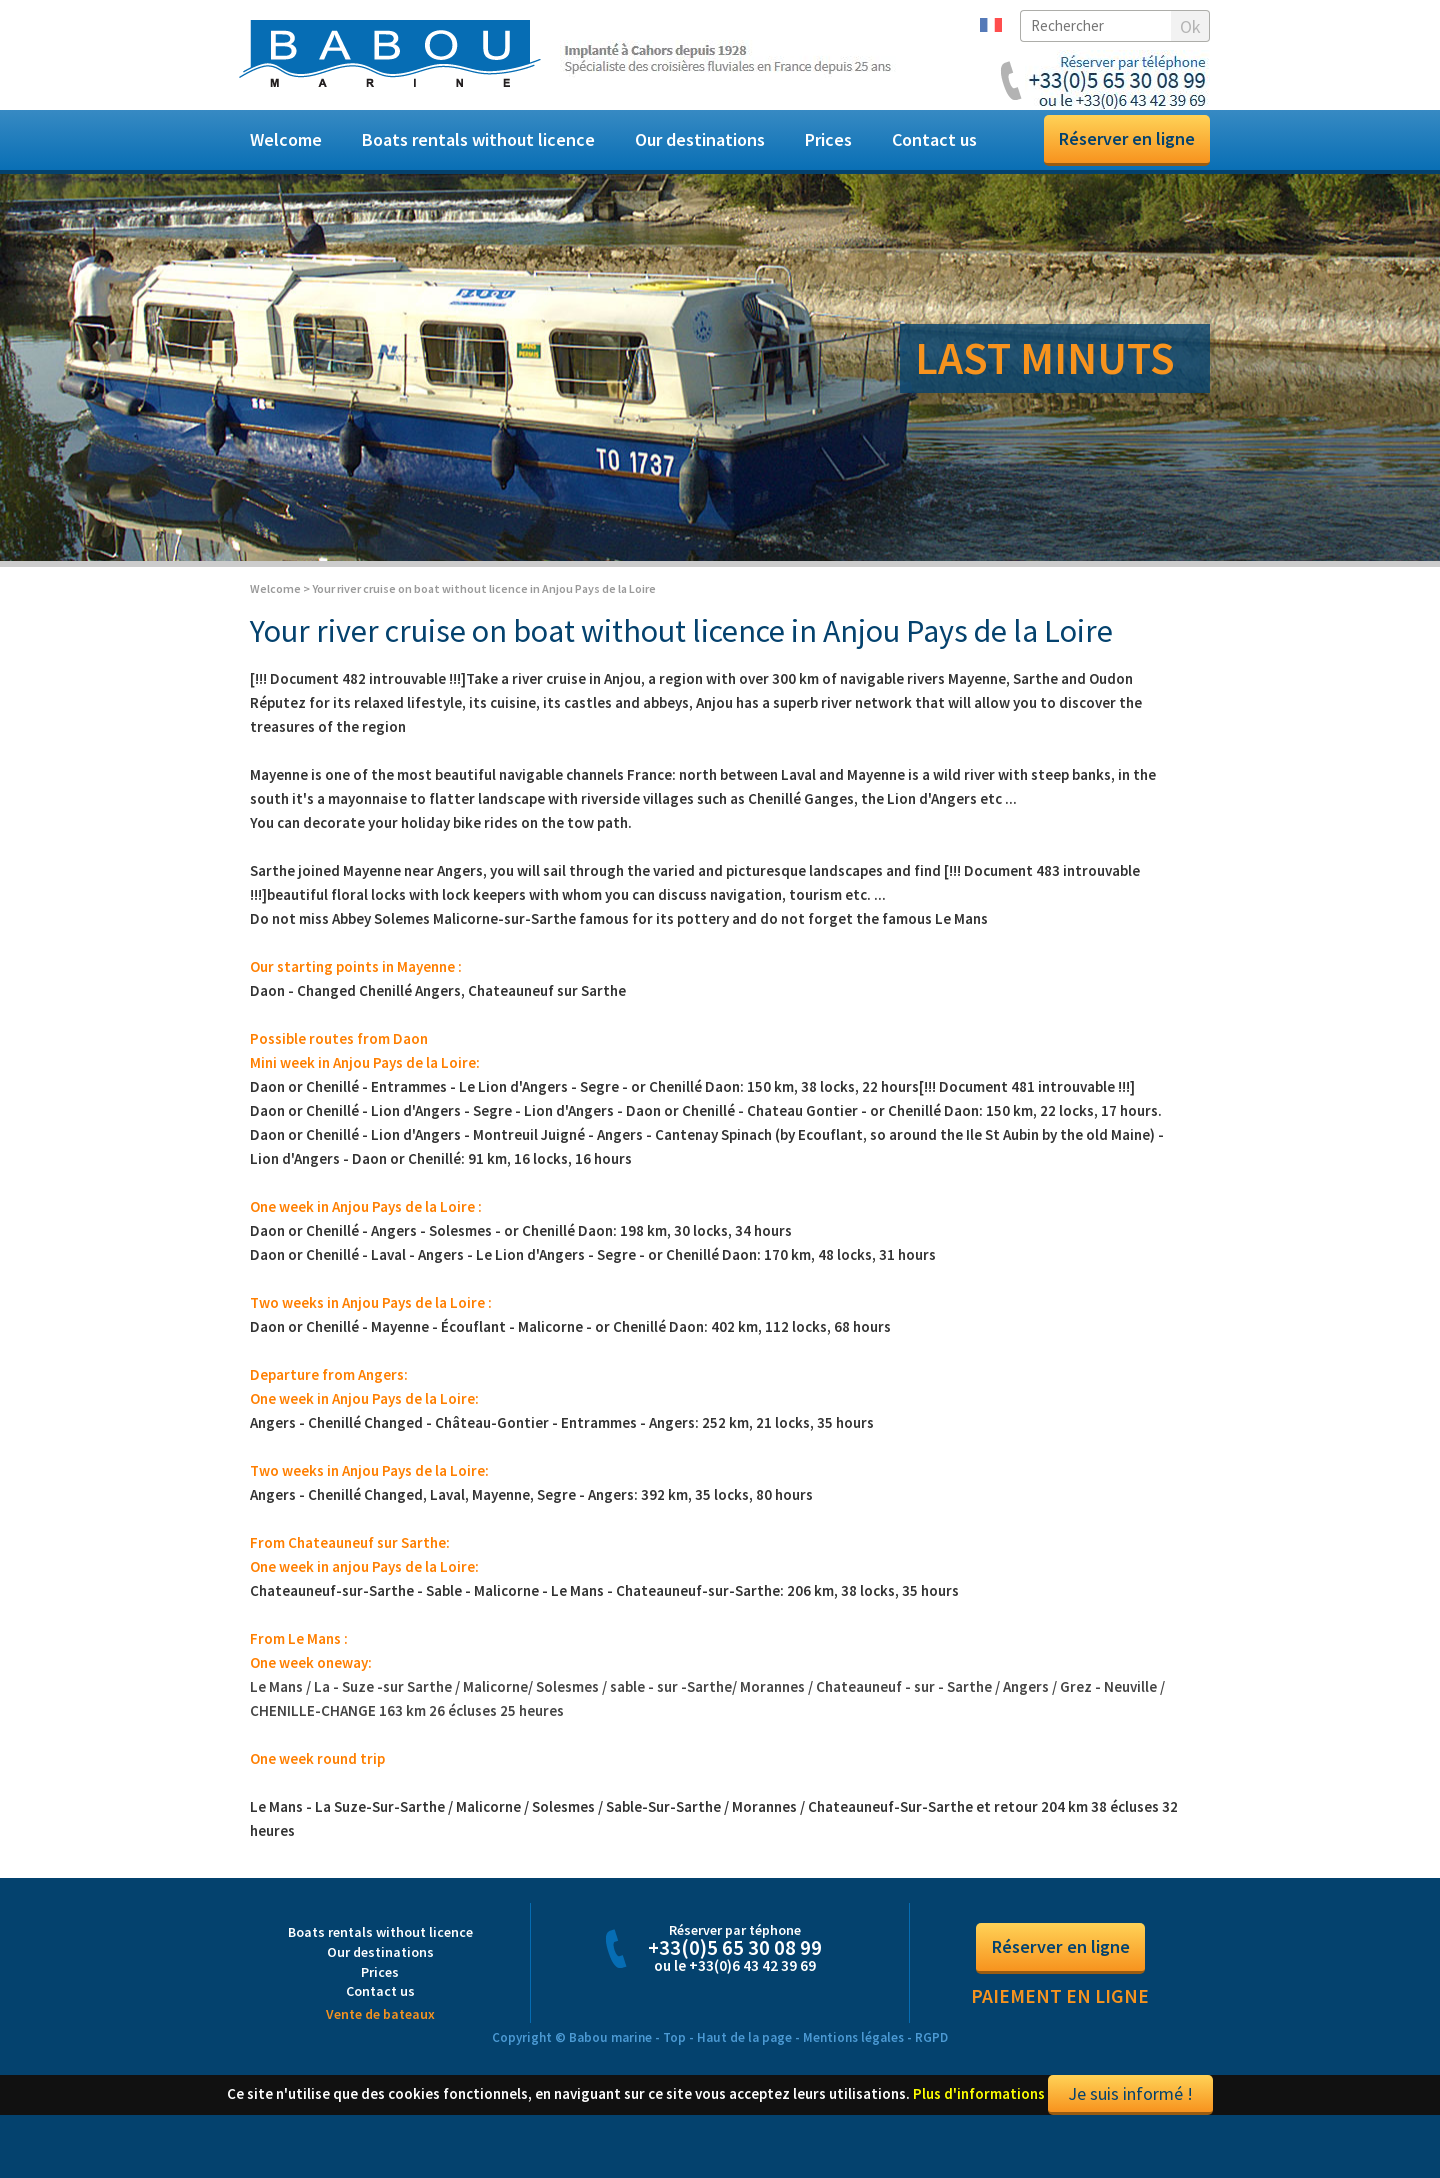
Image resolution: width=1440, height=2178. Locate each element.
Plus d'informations (979, 2111)
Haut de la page (744, 2055)
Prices (828, 139)
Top (674, 2055)
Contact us (934, 139)
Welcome (286, 139)
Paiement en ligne (1060, 2015)
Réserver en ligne (1127, 138)
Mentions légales (853, 2055)
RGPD (931, 2055)
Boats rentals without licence (478, 139)
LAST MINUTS (1045, 358)
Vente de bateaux (380, 2032)
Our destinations (700, 139)
